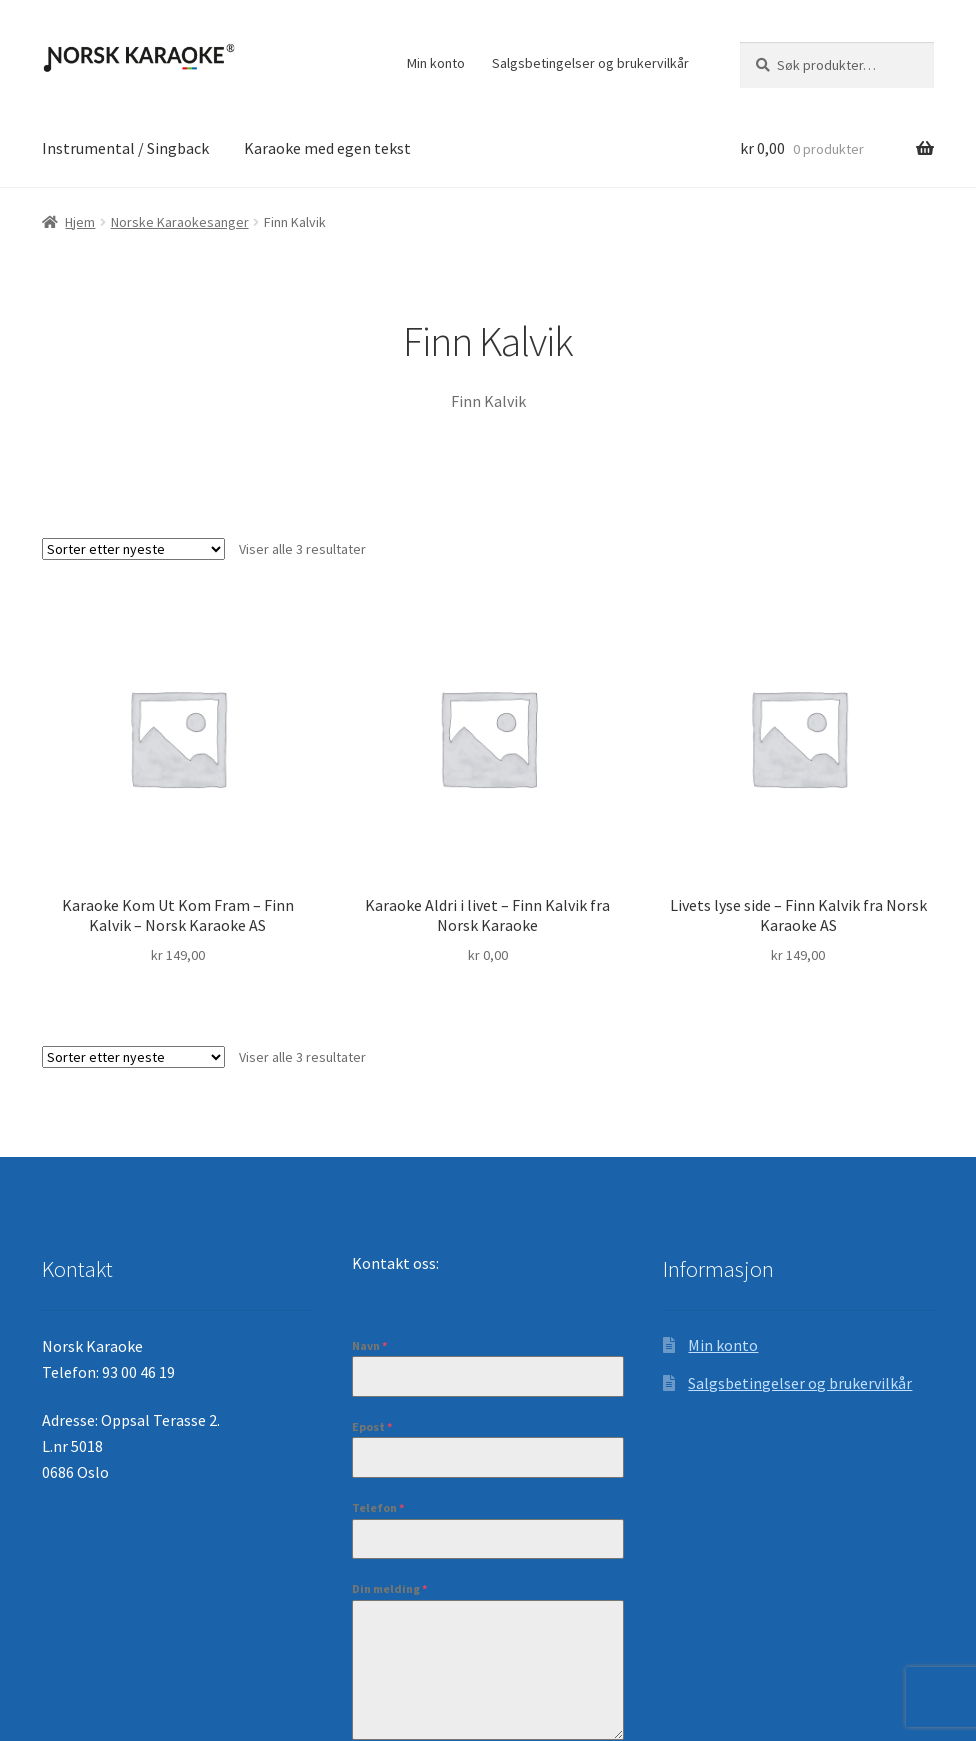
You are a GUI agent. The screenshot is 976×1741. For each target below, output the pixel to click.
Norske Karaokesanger (180, 222)
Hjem (80, 222)
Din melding (389, 1588)
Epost (372, 1426)
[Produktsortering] (133, 549)
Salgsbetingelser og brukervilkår (590, 63)
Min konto (436, 63)
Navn (369, 1345)
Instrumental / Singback (125, 148)
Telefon (378, 1507)
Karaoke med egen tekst (327, 148)
